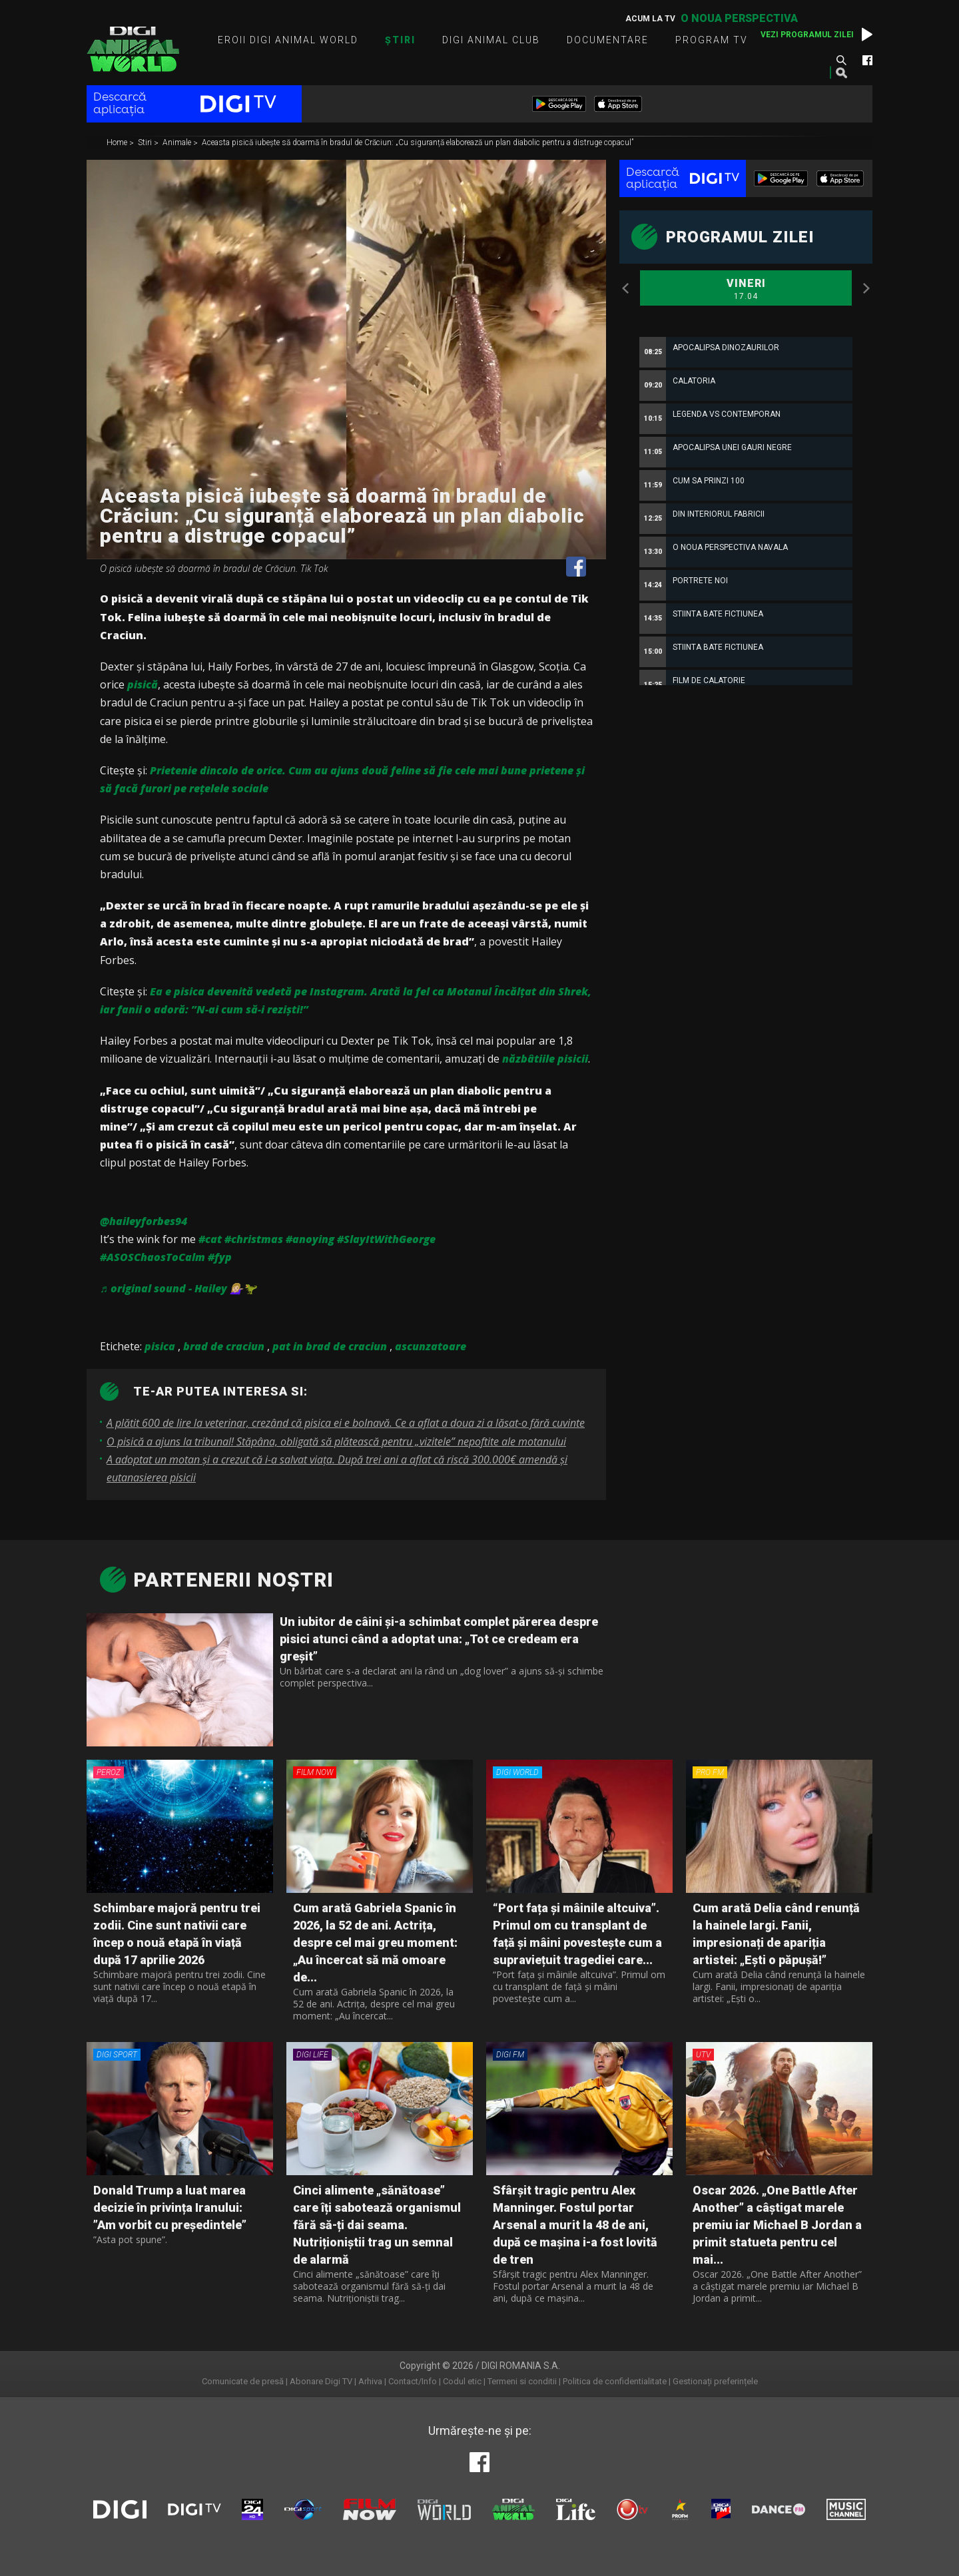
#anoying (310, 1239)
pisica (160, 1346)
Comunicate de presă (243, 2381)
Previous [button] (626, 288)
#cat (210, 1239)
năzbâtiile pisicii (545, 1058)
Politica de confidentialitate (615, 2381)
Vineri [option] (746, 289)
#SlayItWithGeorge (386, 1239)
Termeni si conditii (522, 2381)
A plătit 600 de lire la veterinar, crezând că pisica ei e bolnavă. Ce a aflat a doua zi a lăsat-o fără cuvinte (346, 1423)
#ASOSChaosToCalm (152, 1257)
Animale (177, 143)
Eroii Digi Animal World (288, 40)
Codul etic (462, 2381)
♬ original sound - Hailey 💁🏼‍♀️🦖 (178, 1288)
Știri (400, 40)
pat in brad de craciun (329, 1346)
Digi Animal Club (491, 40)
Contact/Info (412, 2381)
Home (118, 143)
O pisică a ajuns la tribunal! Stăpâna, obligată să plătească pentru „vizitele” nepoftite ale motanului (336, 1441)
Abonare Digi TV (321, 2381)
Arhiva (370, 2381)
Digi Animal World (133, 49)
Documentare (608, 40)
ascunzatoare (430, 1346)
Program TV (711, 40)
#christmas (253, 1239)
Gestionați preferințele (715, 2381)
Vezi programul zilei (807, 34)
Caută (841, 60)
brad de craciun (223, 1346)
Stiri (146, 143)
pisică (142, 684)
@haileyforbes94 (143, 1221)
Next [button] (865, 288)
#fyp (220, 1257)
